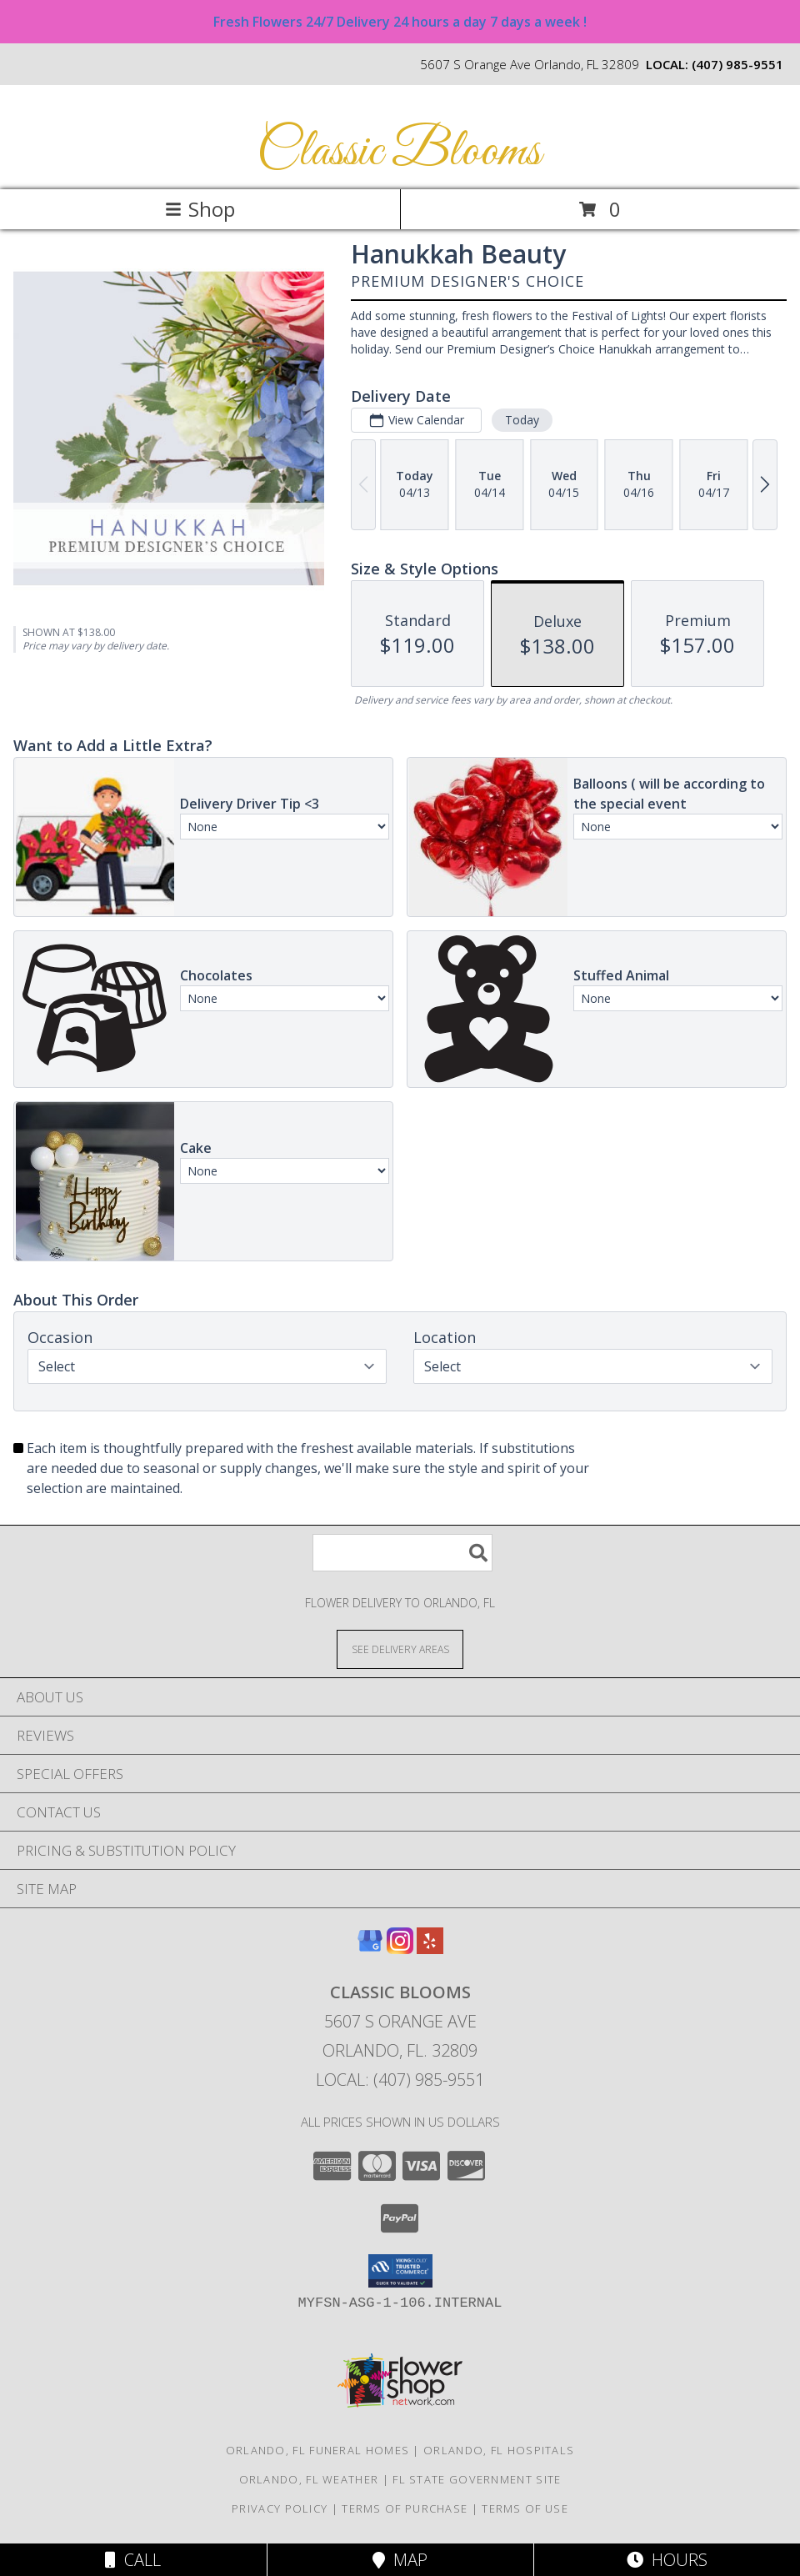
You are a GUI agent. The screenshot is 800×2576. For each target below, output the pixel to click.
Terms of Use (525, 2508)
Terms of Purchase (405, 2508)
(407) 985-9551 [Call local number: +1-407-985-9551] (737, 64)
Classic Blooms (399, 152)
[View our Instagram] (400, 1948)
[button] (400, 2271)
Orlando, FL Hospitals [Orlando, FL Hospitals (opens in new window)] (498, 2450)
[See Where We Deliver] (400, 1648)
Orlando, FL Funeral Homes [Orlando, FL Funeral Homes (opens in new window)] (318, 2450)
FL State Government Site (476, 2479)
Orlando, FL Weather (309, 2479)
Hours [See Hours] (667, 2559)
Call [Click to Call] (133, 2559)
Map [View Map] (400, 2559)
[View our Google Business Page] (370, 1948)
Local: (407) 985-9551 (400, 2079)
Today (522, 420)
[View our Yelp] (430, 1948)
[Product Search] (402, 1552)
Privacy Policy (280, 2508)
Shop (200, 209)
